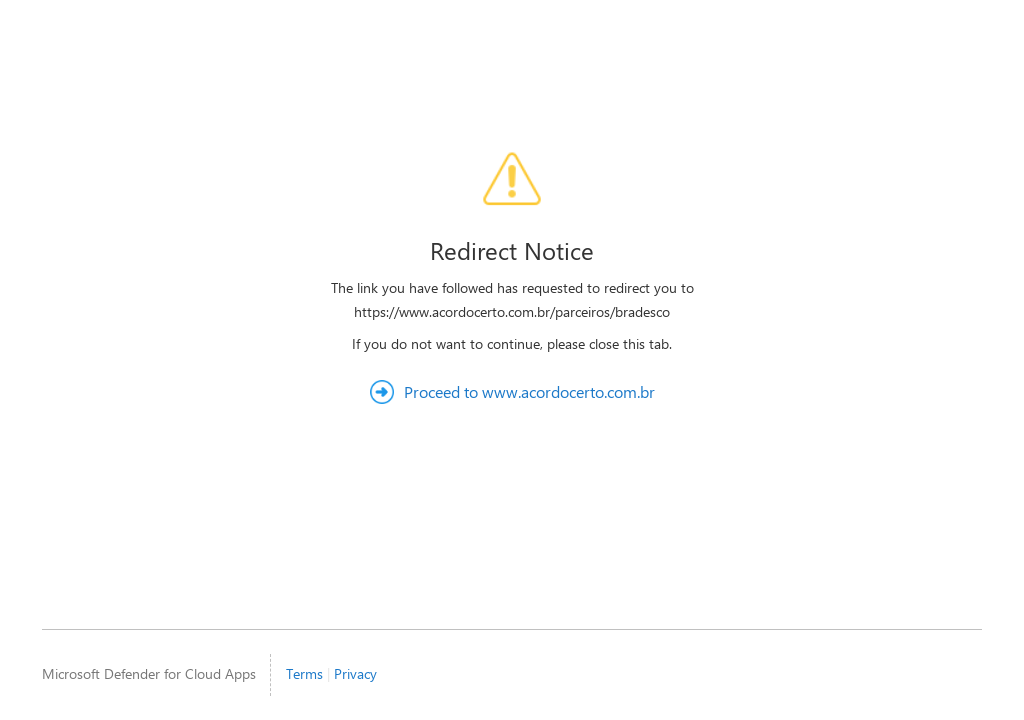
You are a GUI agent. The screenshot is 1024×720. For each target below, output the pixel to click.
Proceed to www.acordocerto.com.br (529, 391)
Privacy (355, 673)
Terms (304, 673)
